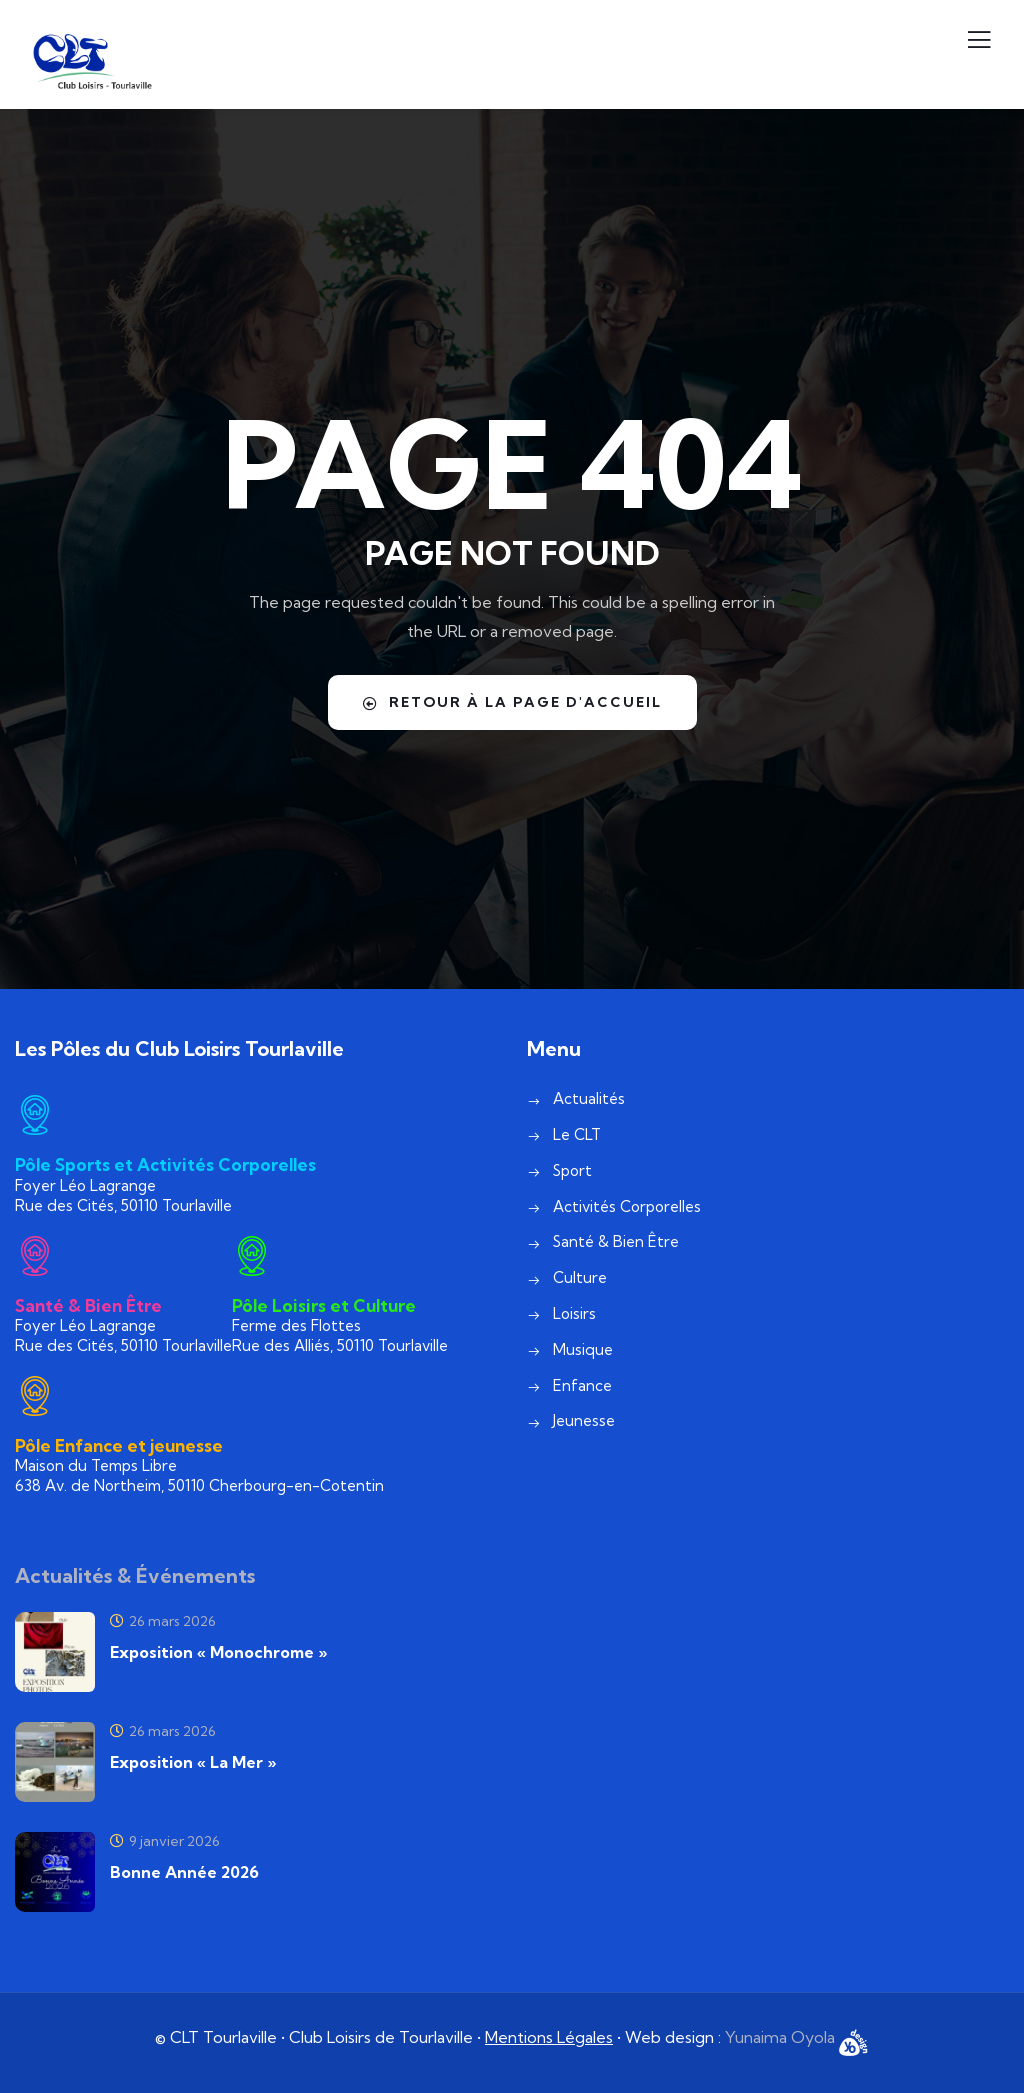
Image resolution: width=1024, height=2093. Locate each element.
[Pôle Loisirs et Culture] (252, 1256)
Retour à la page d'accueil (512, 702)
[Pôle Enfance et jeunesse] (35, 1396)
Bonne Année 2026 (184, 1872)
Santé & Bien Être (88, 1305)
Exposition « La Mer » (193, 1762)
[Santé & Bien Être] (35, 1256)
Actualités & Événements (135, 1575)
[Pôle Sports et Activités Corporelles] (35, 1115)
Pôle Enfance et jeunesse (119, 1445)
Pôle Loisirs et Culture (324, 1305)
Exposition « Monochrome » (218, 1652)
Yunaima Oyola (782, 2037)
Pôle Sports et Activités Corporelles (165, 1164)
